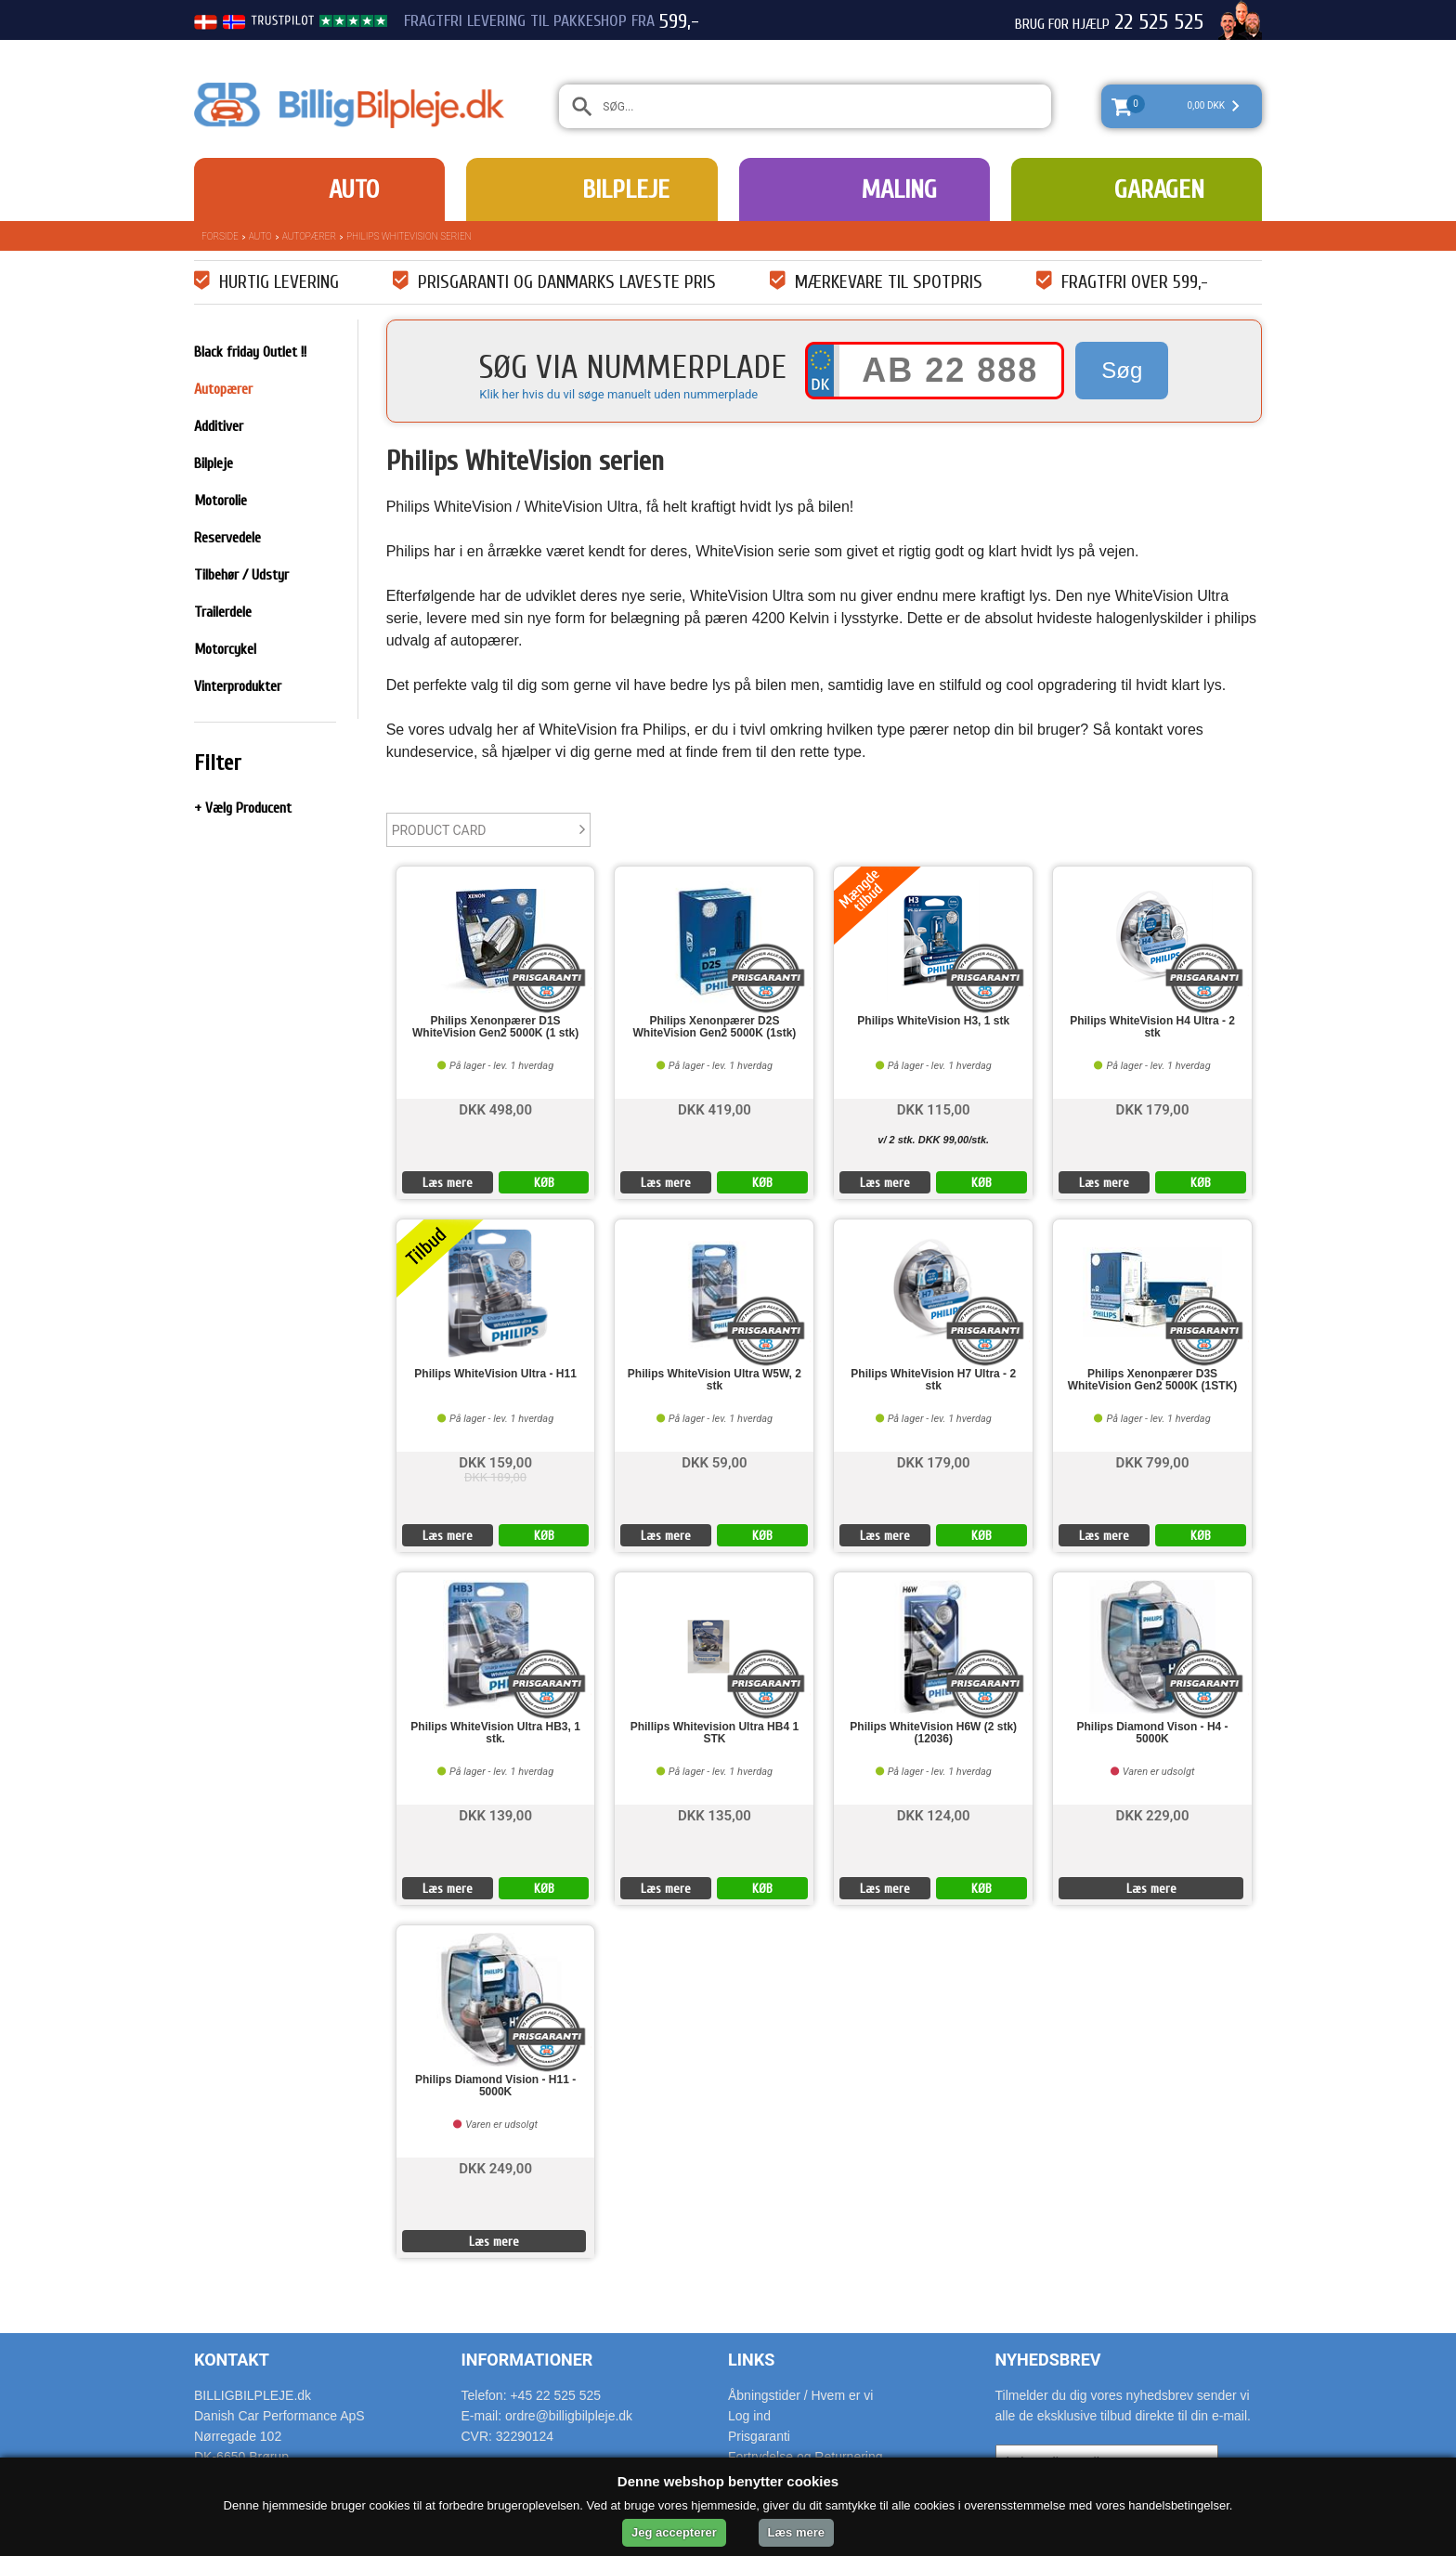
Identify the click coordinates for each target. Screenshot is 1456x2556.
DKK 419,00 (714, 1108)
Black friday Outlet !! (250, 352)
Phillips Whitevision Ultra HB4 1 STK (714, 1733)
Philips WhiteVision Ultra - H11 (495, 1374)
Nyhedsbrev (1048, 2359)
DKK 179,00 (1153, 1108)
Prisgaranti (759, 2436)
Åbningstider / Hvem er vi (800, 2395)
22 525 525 (1158, 22)
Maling (899, 189)
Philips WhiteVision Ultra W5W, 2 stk (714, 1380)
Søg (1121, 370)
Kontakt (231, 2359)
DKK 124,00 (933, 1814)
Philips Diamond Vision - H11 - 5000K (495, 2086)
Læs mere (447, 1183)
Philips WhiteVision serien (409, 236)
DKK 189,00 (495, 1477)
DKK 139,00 (495, 1814)
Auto (354, 189)
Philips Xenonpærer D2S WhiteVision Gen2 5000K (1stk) (714, 1027)
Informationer (527, 2359)
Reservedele (227, 537)
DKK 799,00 (1153, 1461)
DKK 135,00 (714, 1814)
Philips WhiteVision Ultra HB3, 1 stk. (494, 1733)
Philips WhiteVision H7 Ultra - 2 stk (933, 1380)
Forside (220, 236)
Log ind (749, 2415)
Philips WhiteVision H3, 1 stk (933, 1021)
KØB (544, 1183)
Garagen (1159, 189)
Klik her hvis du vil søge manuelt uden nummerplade (618, 394)
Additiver (218, 426)
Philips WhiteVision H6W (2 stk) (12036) (933, 1733)
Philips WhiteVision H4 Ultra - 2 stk (1152, 1027)
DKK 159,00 (495, 1461)
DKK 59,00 (714, 1461)
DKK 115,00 (933, 1108)
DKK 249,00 (495, 2167)
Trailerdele (223, 612)
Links (751, 2359)
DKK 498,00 (495, 1108)
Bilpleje (626, 189)
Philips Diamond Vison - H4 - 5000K (1152, 1733)
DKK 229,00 (1153, 1814)
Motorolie (220, 500)
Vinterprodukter (237, 686)
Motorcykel (225, 649)
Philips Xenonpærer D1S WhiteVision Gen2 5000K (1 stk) (495, 1027)
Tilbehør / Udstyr (241, 575)
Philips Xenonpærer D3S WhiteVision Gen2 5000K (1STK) (1153, 1380)
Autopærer (309, 236)
